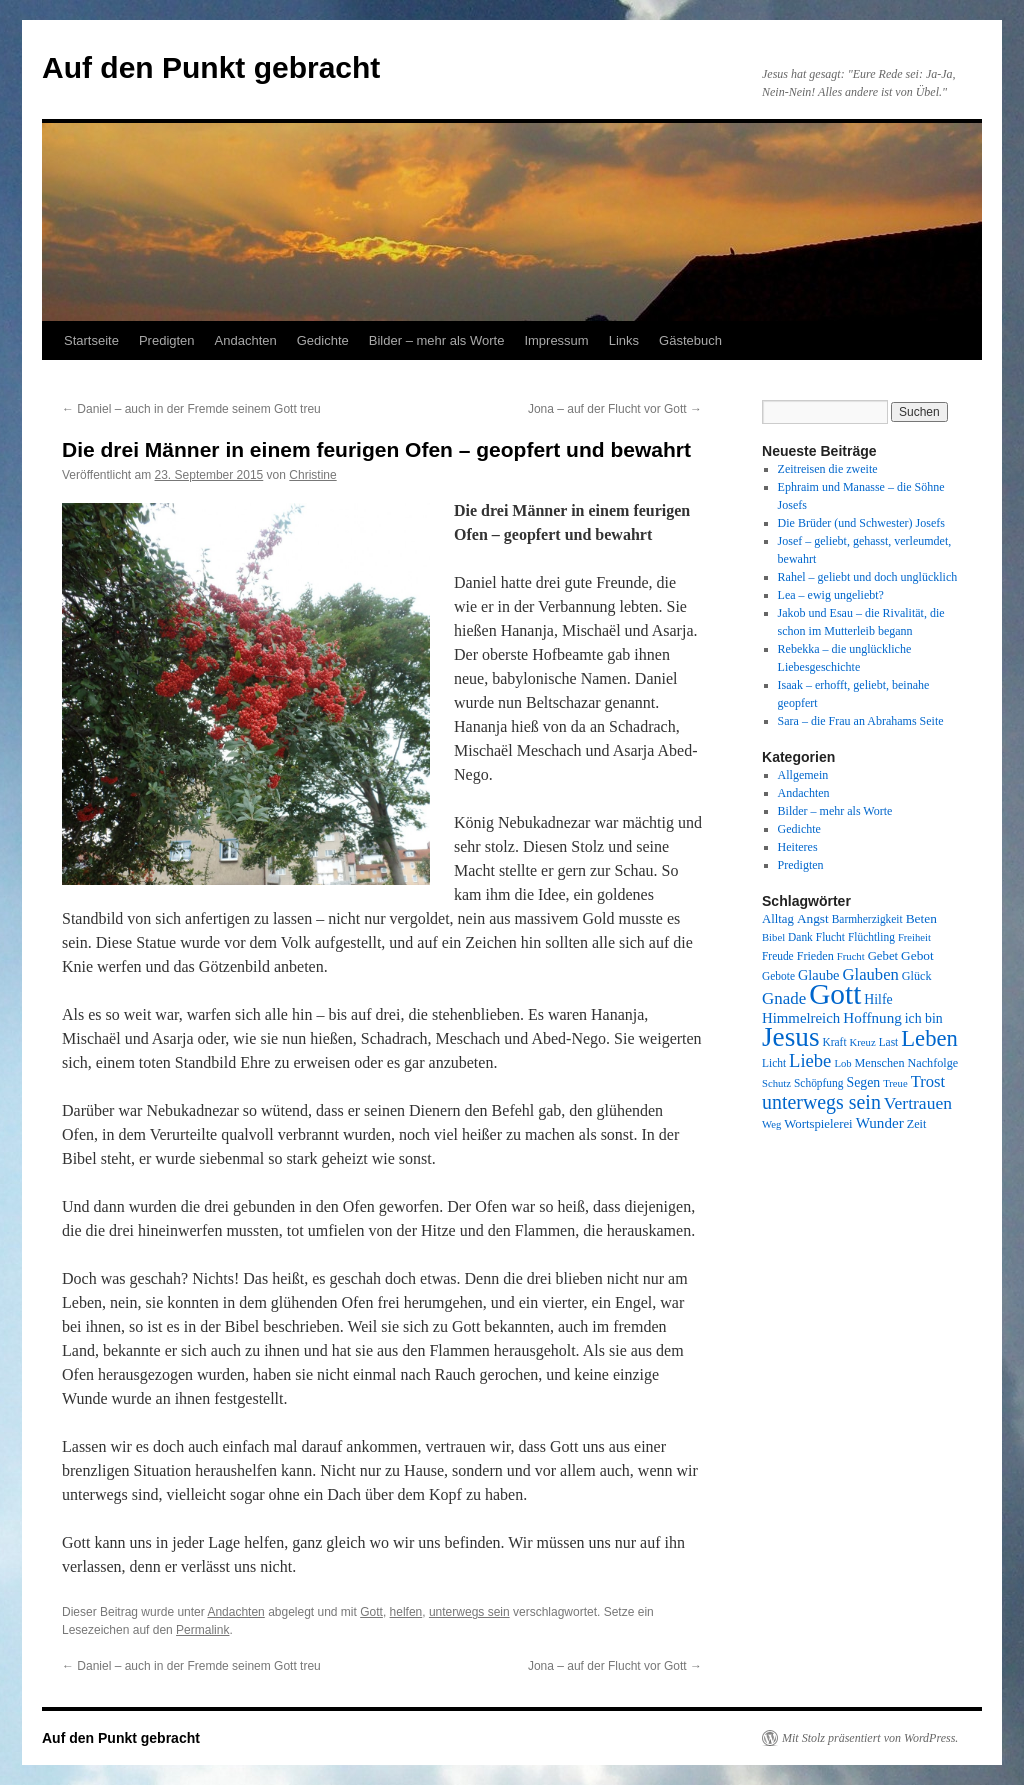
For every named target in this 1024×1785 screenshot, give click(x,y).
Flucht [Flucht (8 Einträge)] (830, 937)
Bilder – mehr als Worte (437, 340)
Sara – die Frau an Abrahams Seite (861, 721)
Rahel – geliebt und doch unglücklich (868, 577)
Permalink (202, 1630)
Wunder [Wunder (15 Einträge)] (880, 1123)
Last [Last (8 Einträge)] (889, 1042)
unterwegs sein (469, 1612)
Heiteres (798, 847)
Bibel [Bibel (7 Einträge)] (773, 937)
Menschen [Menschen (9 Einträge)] (880, 1063)
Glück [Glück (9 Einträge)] (917, 976)
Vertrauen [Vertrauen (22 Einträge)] (918, 1103)
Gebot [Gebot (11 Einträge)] (917, 955)
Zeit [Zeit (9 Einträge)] (917, 1124)
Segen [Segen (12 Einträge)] (863, 1082)
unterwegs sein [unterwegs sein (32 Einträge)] (821, 1102)
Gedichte (323, 340)
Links (624, 340)
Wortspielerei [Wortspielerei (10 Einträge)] (818, 1124)
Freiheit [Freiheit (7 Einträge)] (914, 937)
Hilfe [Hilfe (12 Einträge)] (878, 999)
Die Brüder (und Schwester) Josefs (861, 523)
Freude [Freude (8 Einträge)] (778, 956)
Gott (371, 1612)
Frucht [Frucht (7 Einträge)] (851, 956)
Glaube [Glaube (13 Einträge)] (819, 975)
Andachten (246, 340)
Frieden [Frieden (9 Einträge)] (815, 956)
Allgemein (803, 775)
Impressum (556, 340)
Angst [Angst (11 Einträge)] (813, 918)
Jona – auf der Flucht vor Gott (615, 409)
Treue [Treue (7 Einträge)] (895, 1083)
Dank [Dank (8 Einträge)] (800, 937)
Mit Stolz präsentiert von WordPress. (870, 1738)
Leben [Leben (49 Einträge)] (929, 1038)
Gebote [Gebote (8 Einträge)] (778, 976)
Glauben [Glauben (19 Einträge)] (871, 974)
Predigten (167, 340)
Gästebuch (690, 340)
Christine (312, 475)
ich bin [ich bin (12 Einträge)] (924, 1018)
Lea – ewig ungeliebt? (831, 595)
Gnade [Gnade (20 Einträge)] (784, 998)
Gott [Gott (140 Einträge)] (835, 994)
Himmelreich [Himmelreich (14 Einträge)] (801, 1018)
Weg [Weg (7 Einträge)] (771, 1124)
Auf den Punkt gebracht (211, 67)
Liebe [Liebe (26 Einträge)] (810, 1060)
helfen (406, 1612)
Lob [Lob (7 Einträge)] (842, 1063)
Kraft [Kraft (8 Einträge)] (835, 1042)
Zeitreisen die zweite (828, 469)
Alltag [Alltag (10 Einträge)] (778, 919)
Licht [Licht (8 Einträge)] (774, 1063)
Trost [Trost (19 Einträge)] (928, 1081)
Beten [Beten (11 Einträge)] (921, 918)
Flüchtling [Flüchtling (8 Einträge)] (871, 937)
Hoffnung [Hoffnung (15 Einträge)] (872, 1018)
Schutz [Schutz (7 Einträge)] (776, 1083)
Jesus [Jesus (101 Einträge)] (791, 1037)
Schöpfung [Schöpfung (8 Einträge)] (818, 1083)
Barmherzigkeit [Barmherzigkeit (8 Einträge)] (867, 919)
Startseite (91, 340)
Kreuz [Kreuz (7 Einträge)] (863, 1042)
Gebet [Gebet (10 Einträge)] (883, 956)
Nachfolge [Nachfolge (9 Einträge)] (933, 1063)
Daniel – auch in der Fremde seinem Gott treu (191, 409)
